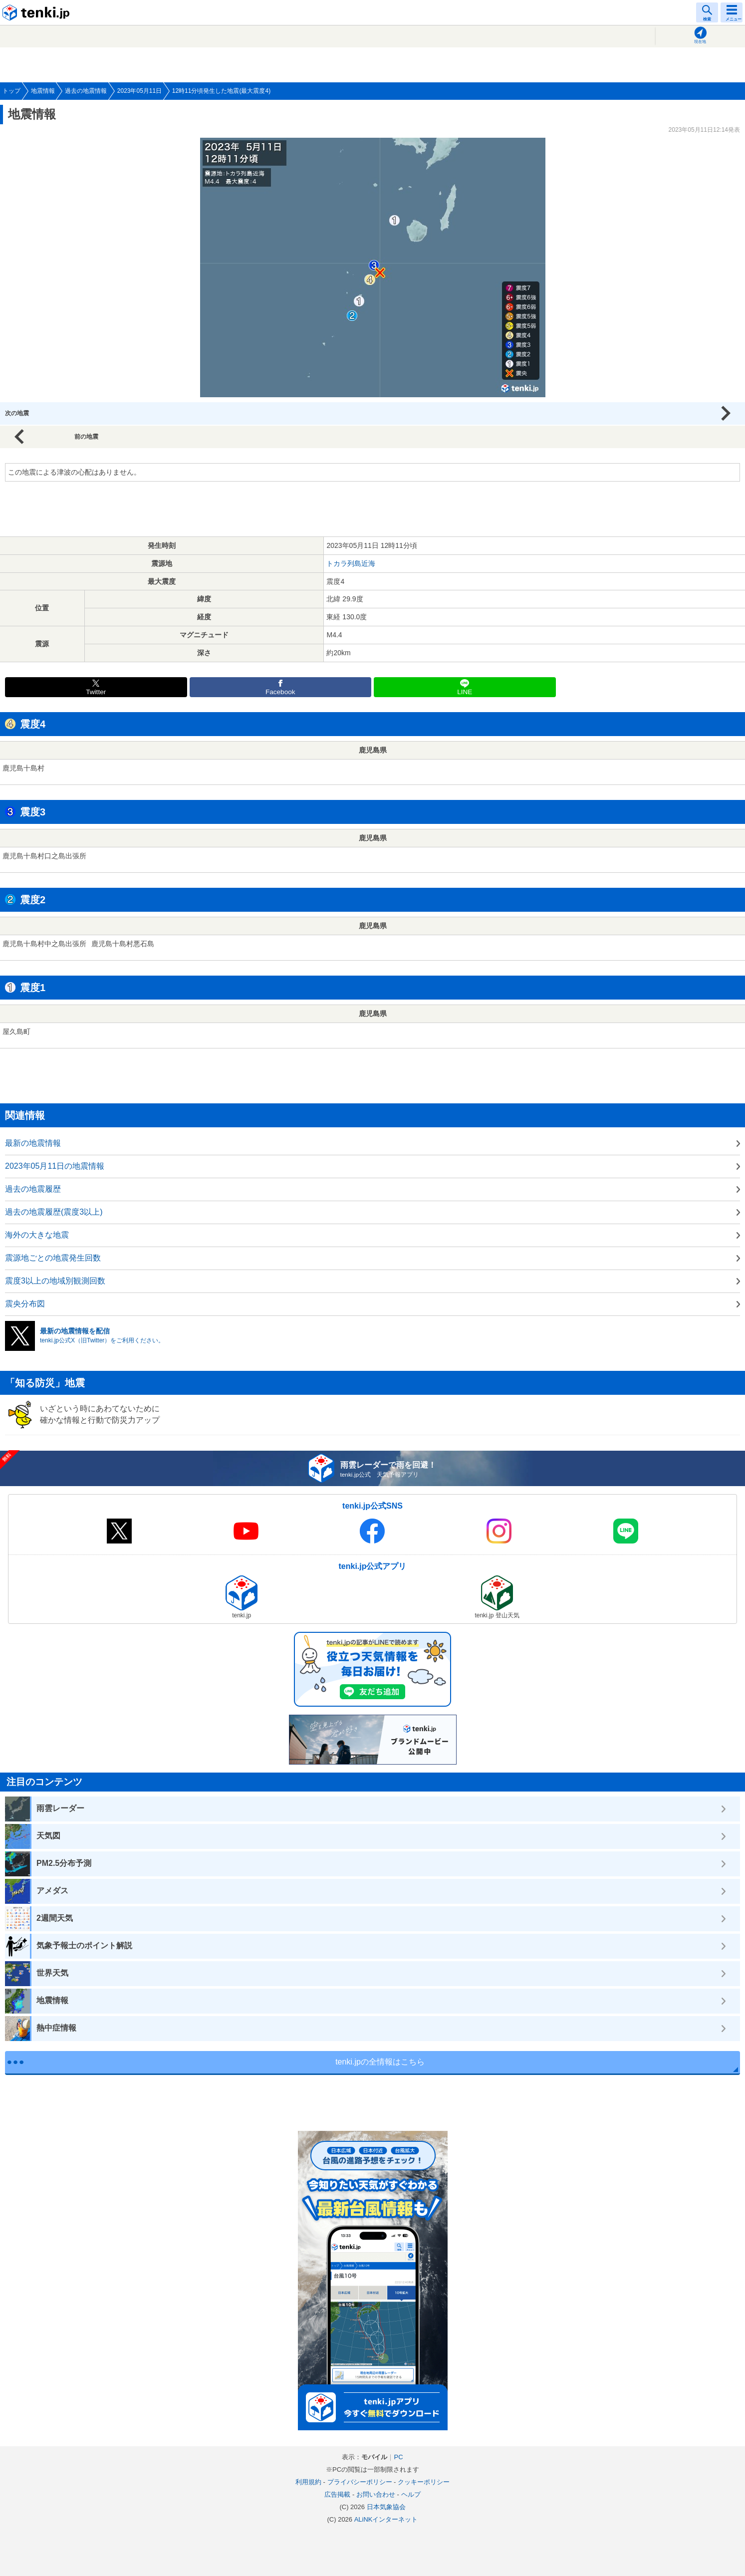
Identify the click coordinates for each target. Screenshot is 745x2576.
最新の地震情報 (33, 1143)
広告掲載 (337, 2494)
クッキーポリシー (424, 2482)
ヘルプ (411, 2494)
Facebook (280, 692)
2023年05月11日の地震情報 (54, 1166)
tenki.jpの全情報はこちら (380, 2062)
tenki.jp (37, 12)
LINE (464, 692)
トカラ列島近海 (350, 563)
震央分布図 (25, 1303)
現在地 (700, 41)
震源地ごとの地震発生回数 (53, 1258)
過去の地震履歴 (33, 1189)
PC (398, 2457)
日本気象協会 (386, 2507)
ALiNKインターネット (386, 2519)
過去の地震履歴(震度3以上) (54, 1212)
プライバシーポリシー (359, 2482)
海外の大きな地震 (37, 1235)
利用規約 (308, 2482)
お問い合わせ (375, 2494)
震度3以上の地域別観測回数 (55, 1281)
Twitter (96, 692)
